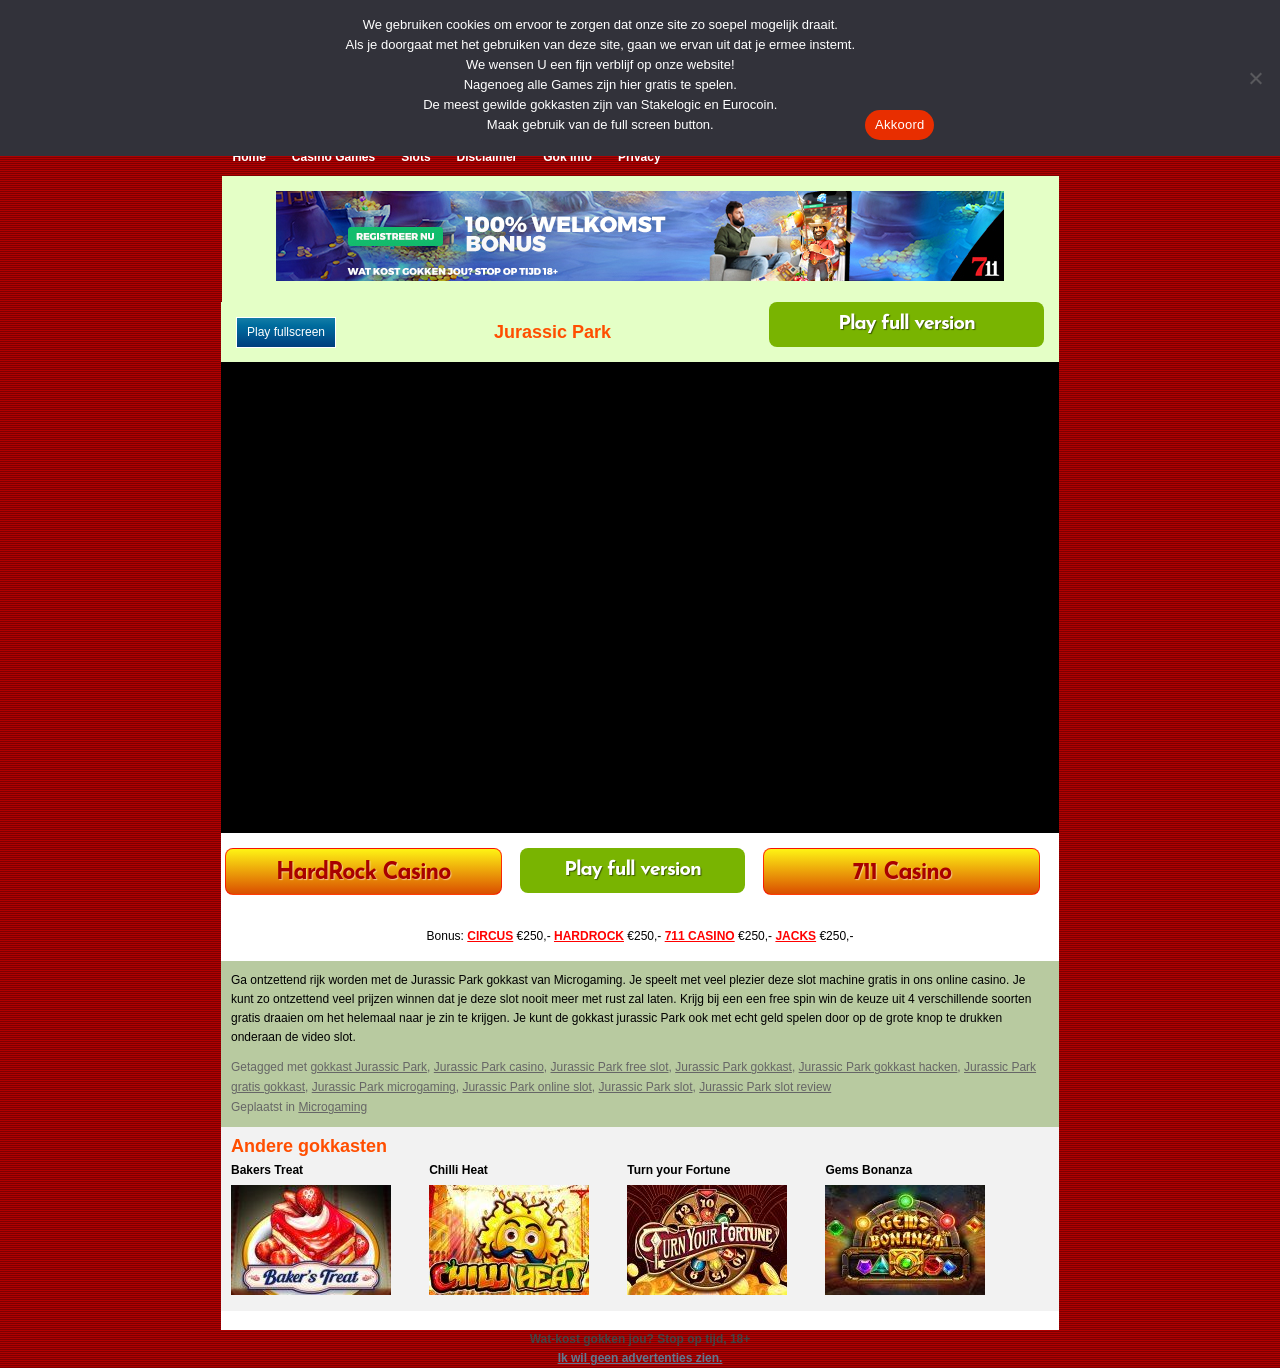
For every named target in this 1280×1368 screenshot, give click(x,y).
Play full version (906, 324)
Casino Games (333, 157)
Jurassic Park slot (646, 1087)
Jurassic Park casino (489, 1067)
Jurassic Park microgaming (384, 1087)
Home (249, 157)
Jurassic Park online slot (526, 1087)
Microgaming (332, 1107)
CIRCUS (490, 936)
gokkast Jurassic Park (368, 1067)
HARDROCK (589, 936)
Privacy (639, 157)
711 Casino (902, 873)
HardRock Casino (363, 873)
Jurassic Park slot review (765, 1087)
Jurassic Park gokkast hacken (878, 1067)
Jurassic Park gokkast (733, 1067)
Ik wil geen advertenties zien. (640, 1358)
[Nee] (1255, 78)
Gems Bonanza (868, 1170)
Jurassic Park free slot (610, 1067)
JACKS (795, 936)
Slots (415, 157)
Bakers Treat (267, 1170)
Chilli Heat (458, 1170)
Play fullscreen (286, 332)
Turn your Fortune (678, 1170)
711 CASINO (700, 936)
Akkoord (899, 124)
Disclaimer (487, 157)
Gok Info (567, 157)
